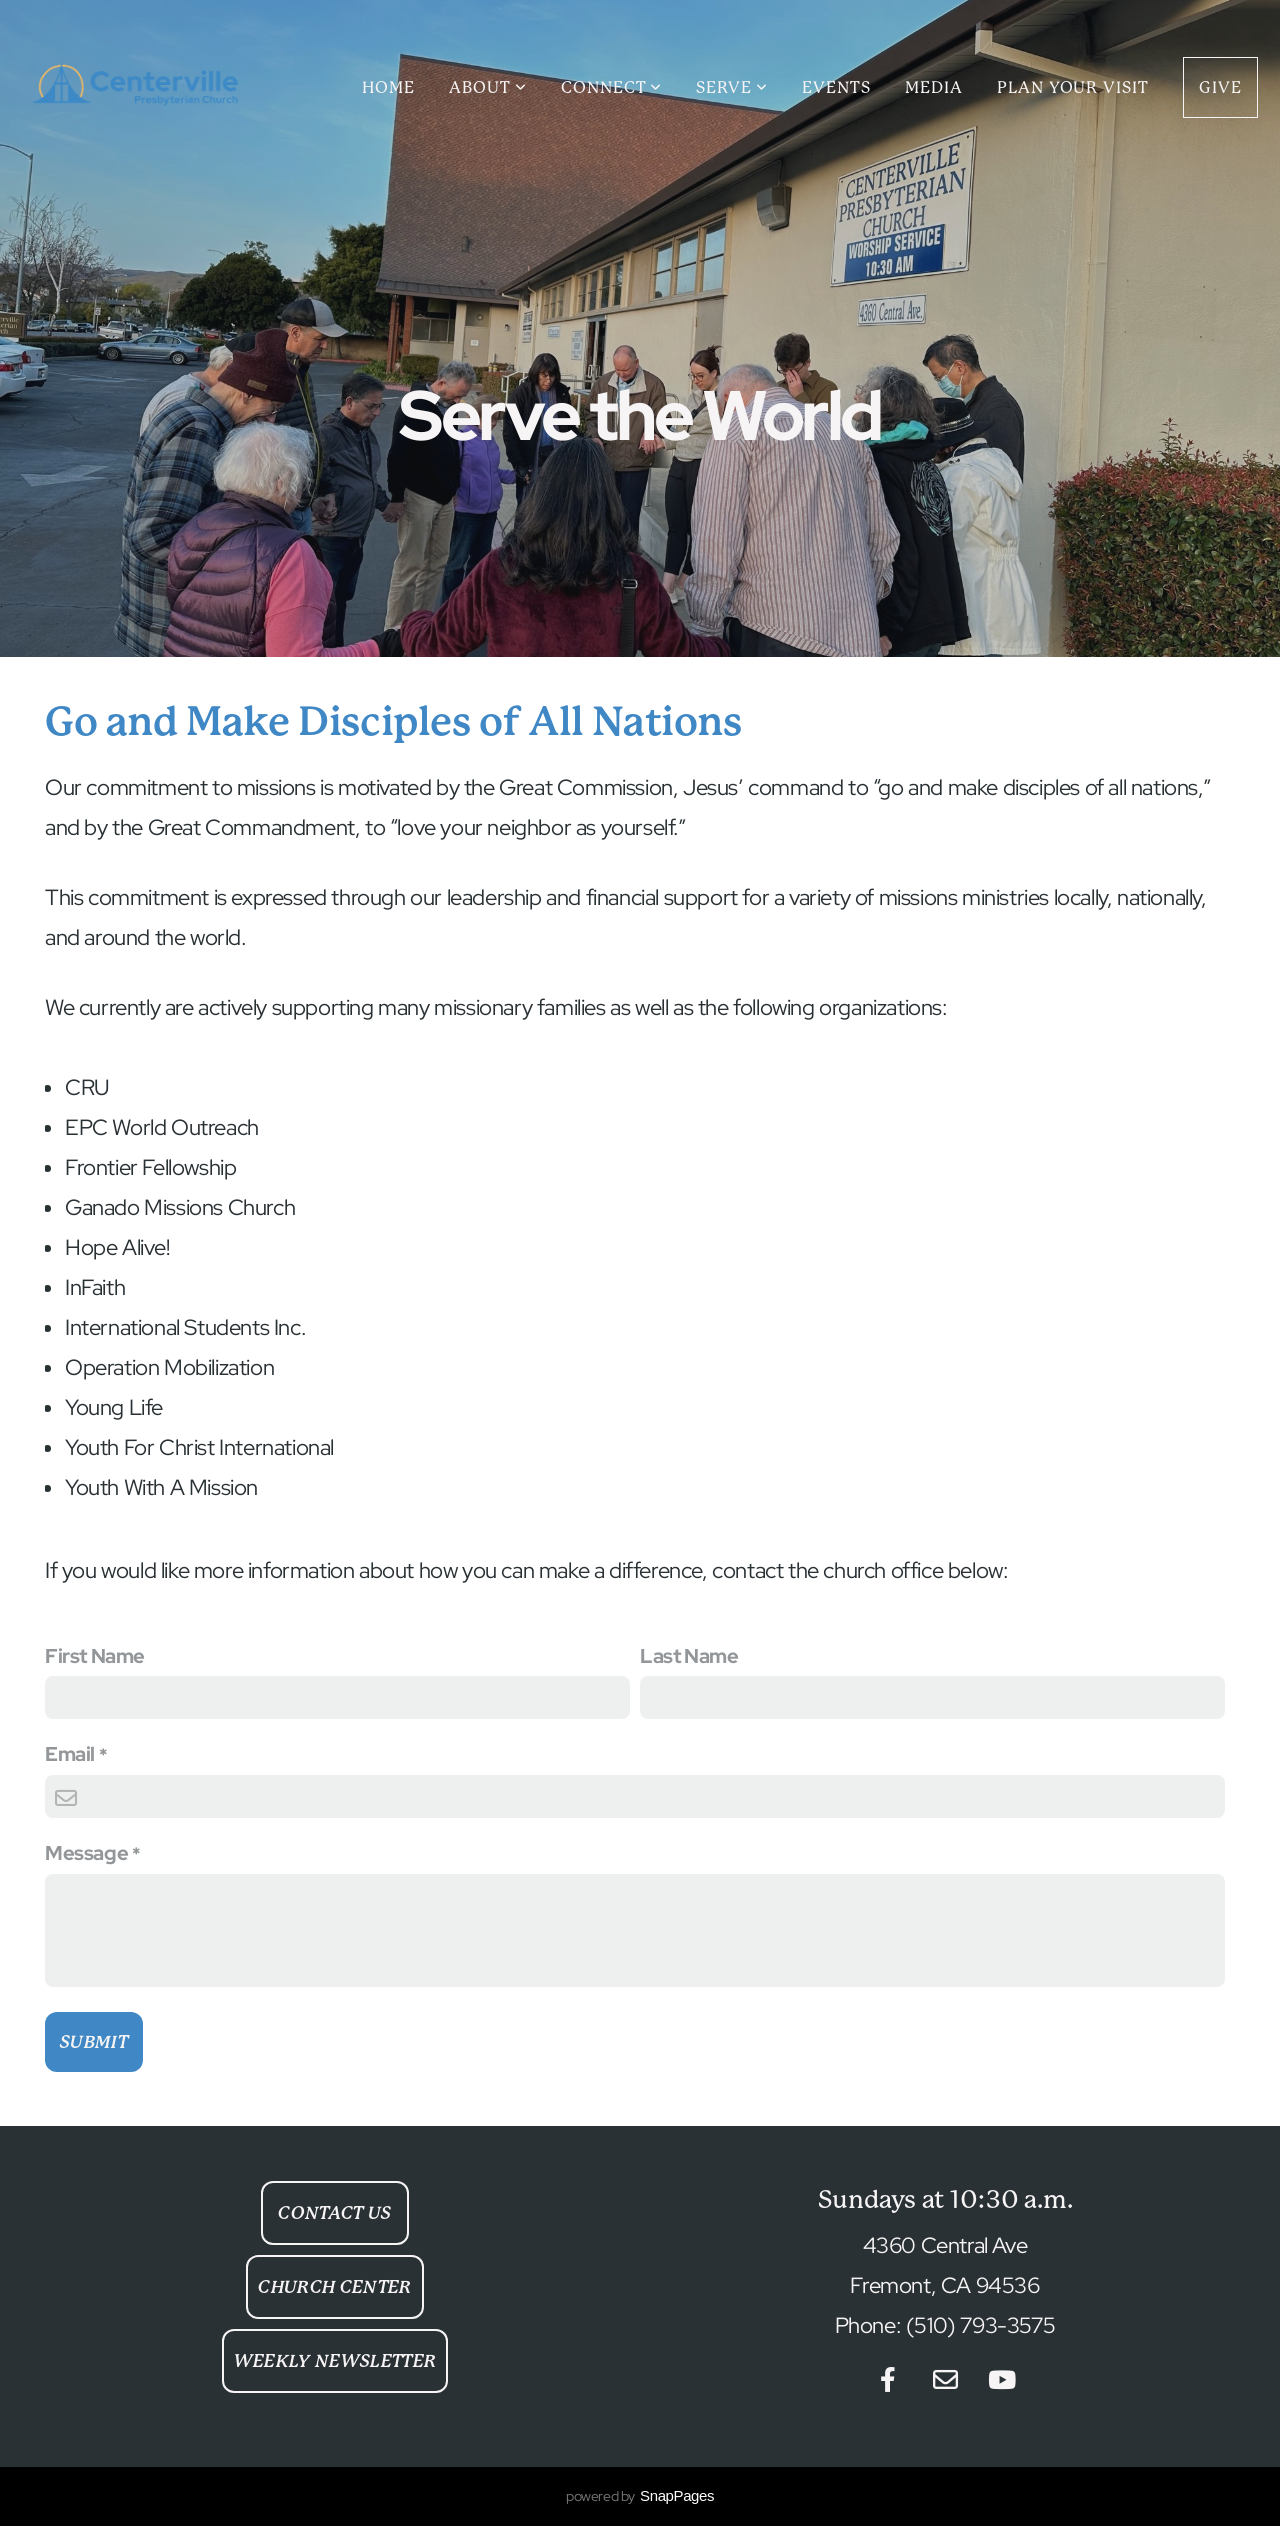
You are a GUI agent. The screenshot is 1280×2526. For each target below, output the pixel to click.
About (488, 87)
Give (1220, 87)
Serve (732, 87)
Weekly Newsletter (335, 2361)
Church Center (334, 2287)
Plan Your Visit (1073, 87)
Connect (612, 87)
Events (836, 87)
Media (934, 87)
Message (86, 1853)
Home (388, 87)
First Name (95, 1656)
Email (70, 1754)
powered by (640, 2496)
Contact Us (334, 2213)
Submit (94, 2042)
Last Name (689, 1656)
